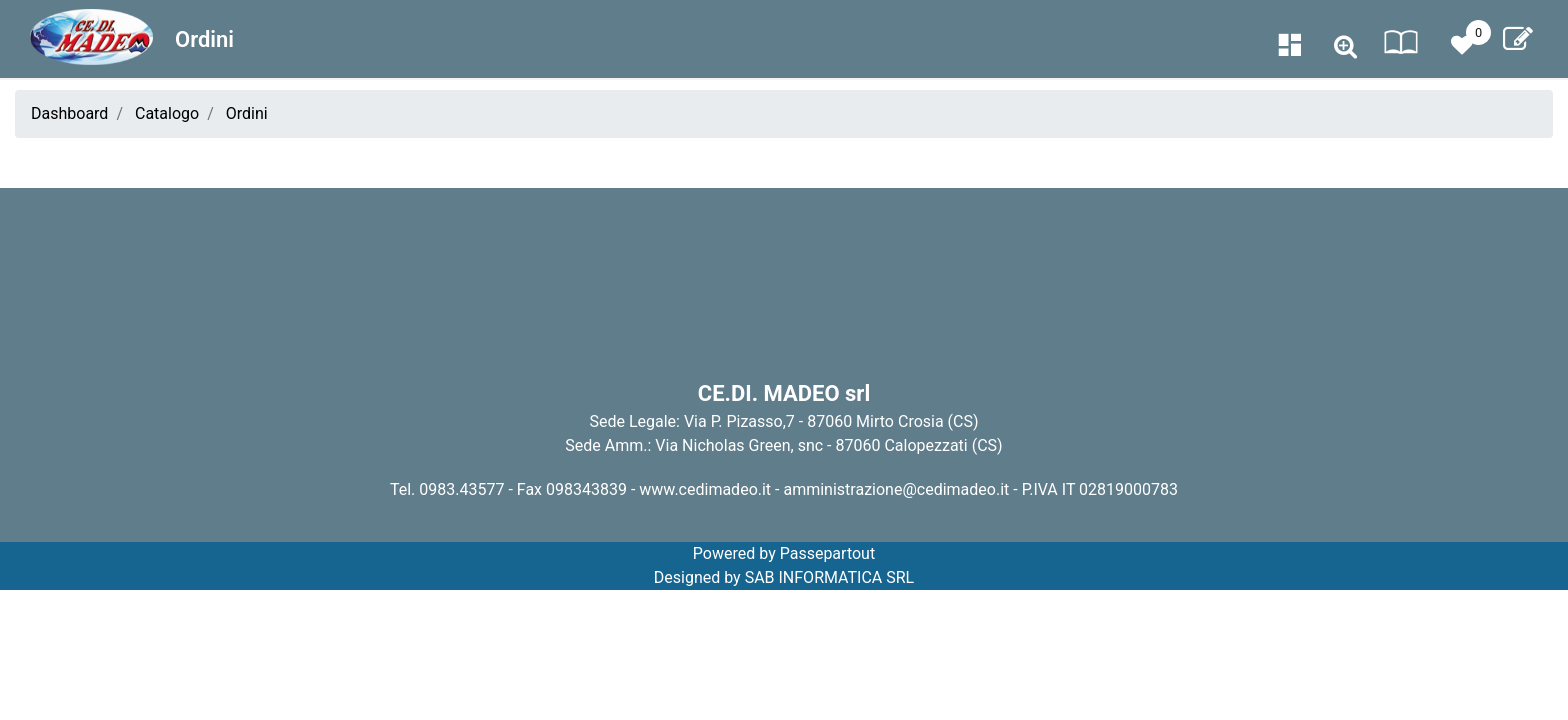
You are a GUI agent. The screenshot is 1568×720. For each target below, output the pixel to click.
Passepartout (827, 553)
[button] (1345, 47)
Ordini (247, 113)
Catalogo (167, 113)
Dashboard (69, 113)
